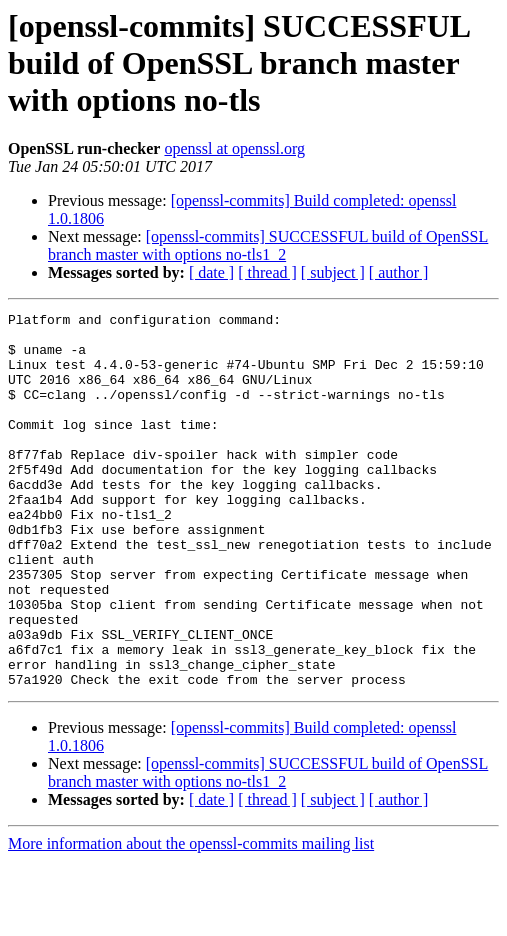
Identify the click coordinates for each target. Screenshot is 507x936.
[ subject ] (333, 272)
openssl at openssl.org (234, 148)
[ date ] (211, 272)
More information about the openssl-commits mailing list (191, 918)
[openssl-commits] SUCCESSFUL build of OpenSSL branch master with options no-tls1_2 (268, 245)
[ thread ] (267, 272)
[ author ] (399, 272)
